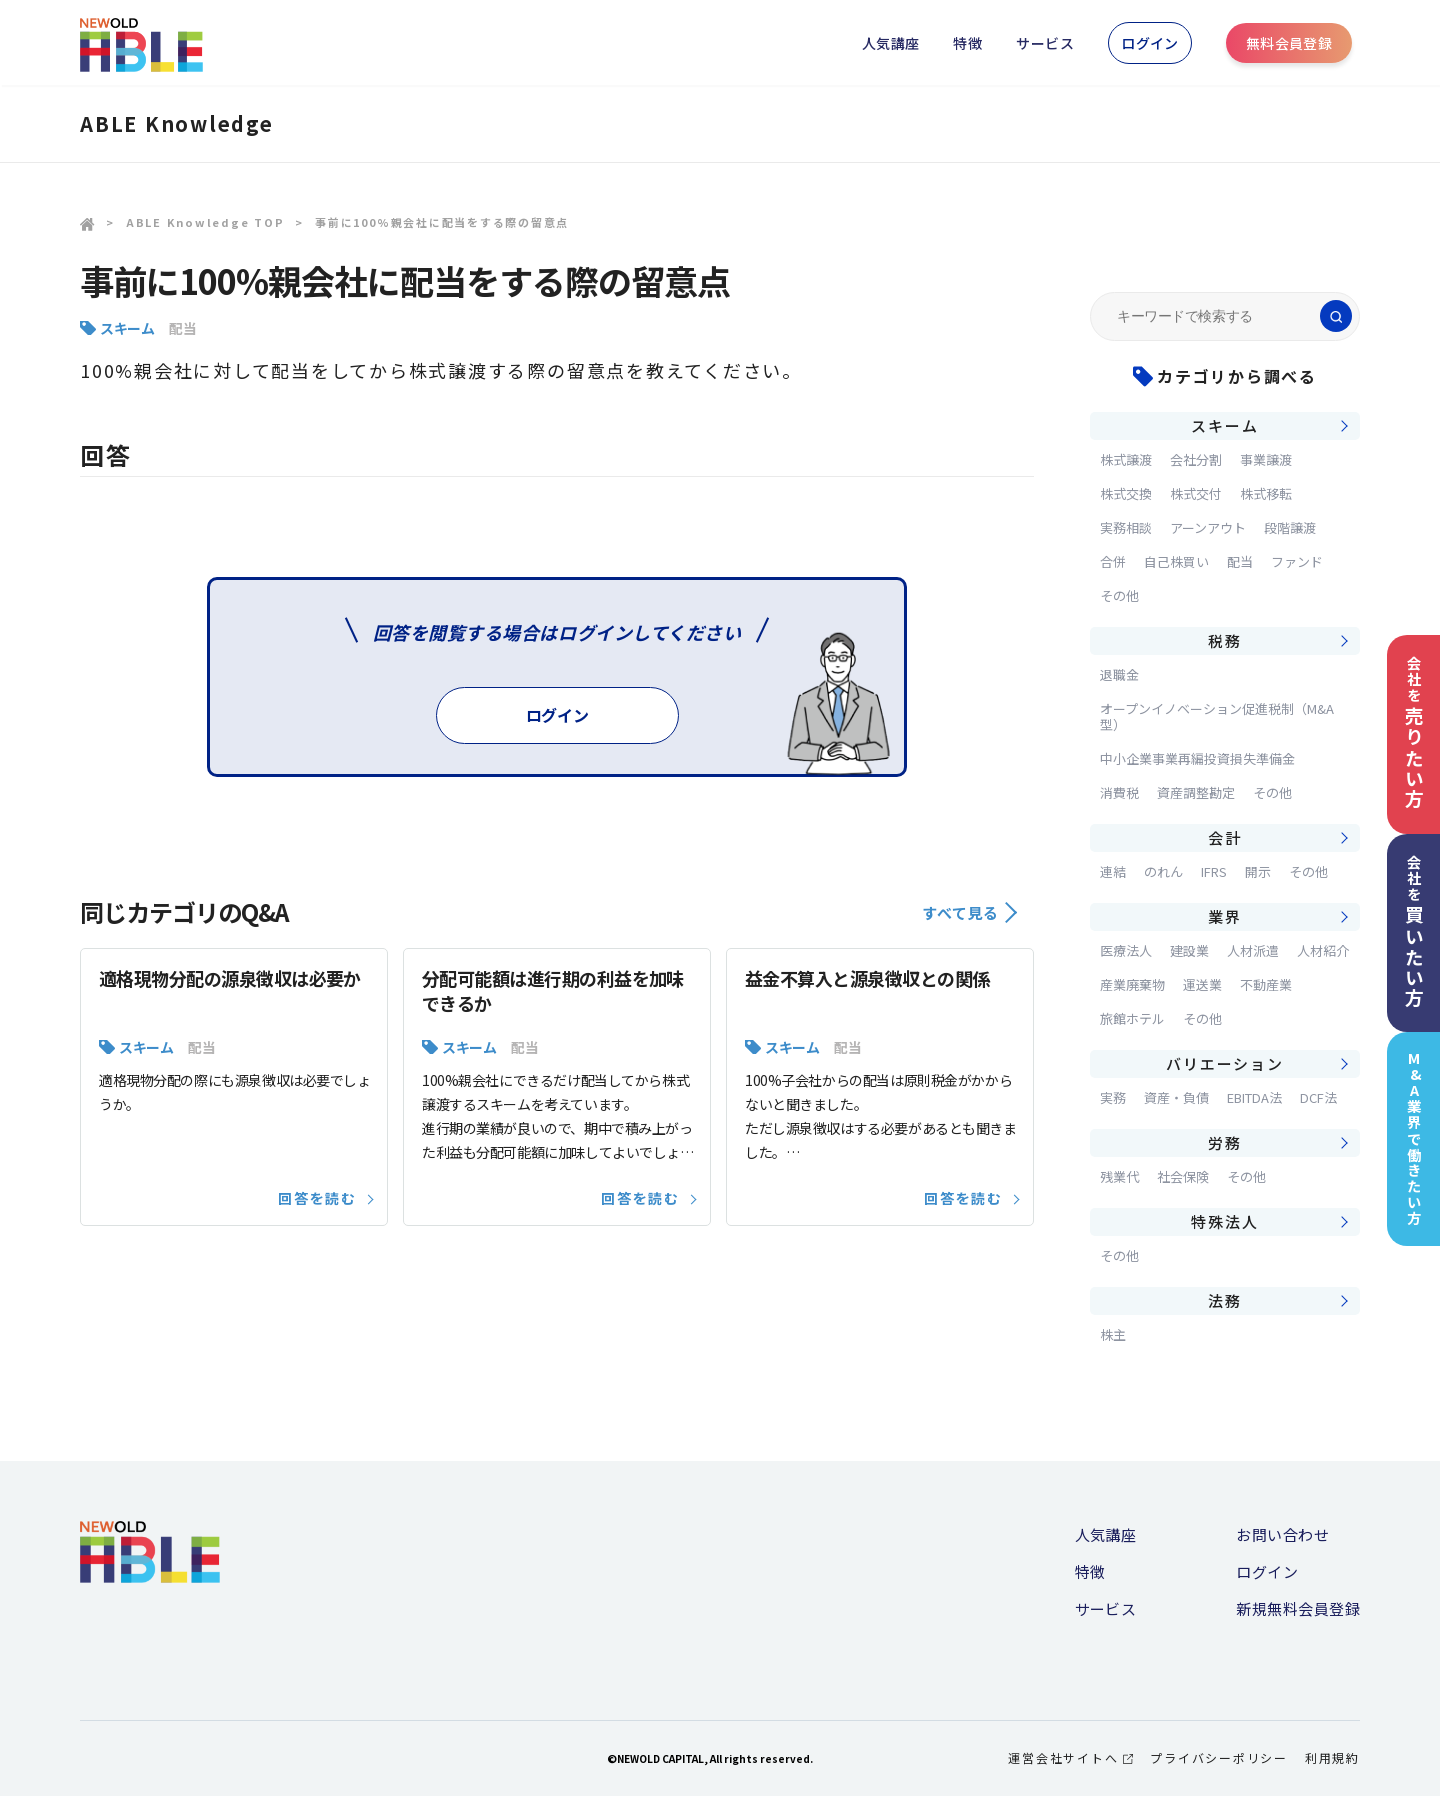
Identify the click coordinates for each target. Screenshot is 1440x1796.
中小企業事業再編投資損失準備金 (1197, 758)
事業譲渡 (1266, 459)
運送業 (1202, 984)
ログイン (1150, 43)
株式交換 (1126, 493)
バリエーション (1224, 1063)
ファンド (1297, 561)
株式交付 (1196, 493)
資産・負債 (1176, 1097)
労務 (1225, 1142)
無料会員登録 (1289, 43)
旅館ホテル (1132, 1018)
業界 (1225, 916)
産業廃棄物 (1132, 984)
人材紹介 (1323, 950)
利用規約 (1332, 1757)
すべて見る (969, 912)
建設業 (1189, 950)
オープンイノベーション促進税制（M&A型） (1217, 716)
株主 (1113, 1334)
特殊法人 (1224, 1221)
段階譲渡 (1290, 527)
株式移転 (1266, 493)
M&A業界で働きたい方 (1414, 1138)
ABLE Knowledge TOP (205, 222)
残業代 (1119, 1176)
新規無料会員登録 (1298, 1608)
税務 (1225, 640)
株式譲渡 (1126, 459)
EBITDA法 (1254, 1097)
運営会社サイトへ (1070, 1757)
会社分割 (1196, 459)
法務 (1225, 1300)
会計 (1225, 837)
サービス (1045, 43)
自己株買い (1176, 561)
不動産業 (1266, 984)
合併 (1113, 561)
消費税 (1119, 792)
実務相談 (1126, 527)
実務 (1113, 1097)
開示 (1258, 871)
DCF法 (1318, 1097)
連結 (1113, 871)
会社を (1414, 732)
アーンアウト (1208, 527)
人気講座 (891, 43)
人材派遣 (1253, 950)
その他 (1119, 595)
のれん (1163, 871)
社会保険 (1183, 1176)
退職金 (1119, 674)
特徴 (967, 43)
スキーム (127, 328)
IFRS (1214, 871)
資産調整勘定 (1196, 792)
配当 (182, 328)
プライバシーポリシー (1219, 1757)
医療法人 (1126, 950)
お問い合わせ (1282, 1534)
